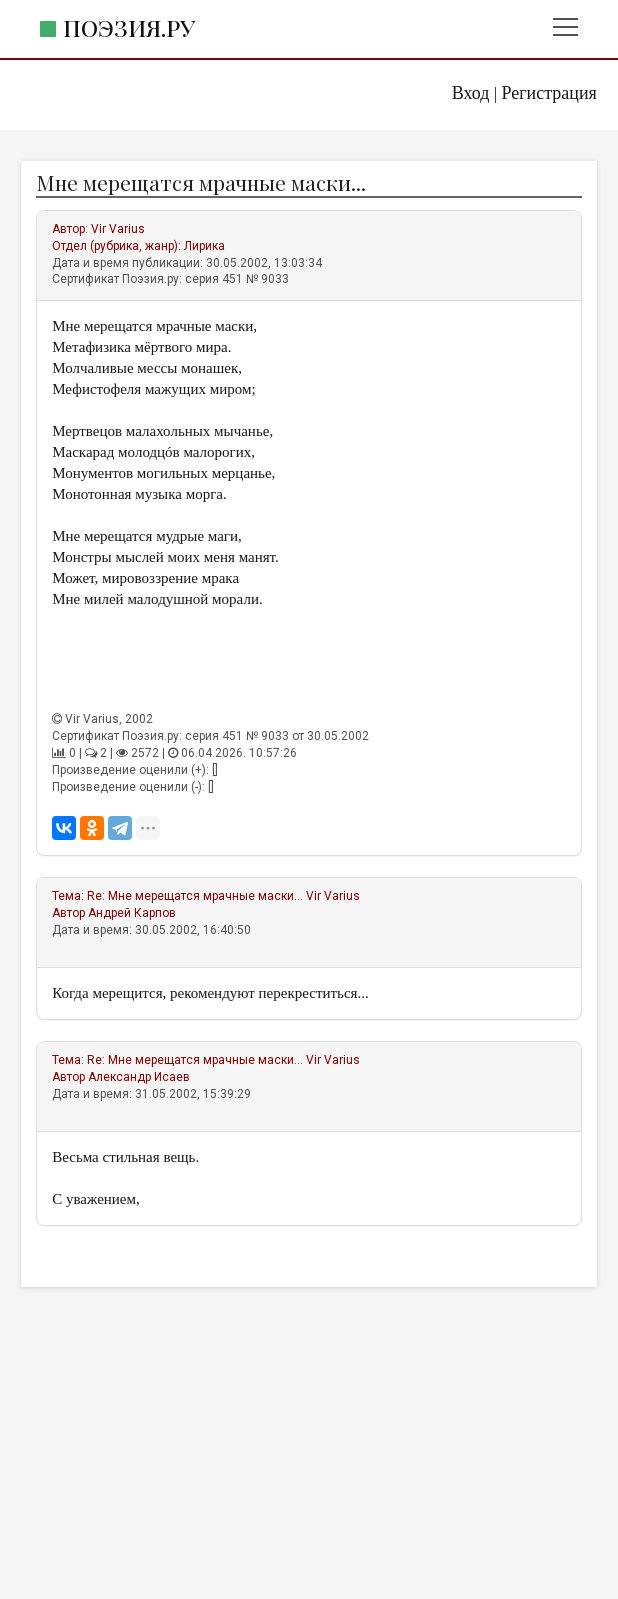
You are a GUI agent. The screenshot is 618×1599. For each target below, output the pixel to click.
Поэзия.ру (129, 27)
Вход (471, 93)
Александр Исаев (139, 1077)
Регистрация (548, 93)
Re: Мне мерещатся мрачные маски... (195, 896)
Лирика (204, 246)
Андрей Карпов (132, 913)
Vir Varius (118, 229)
